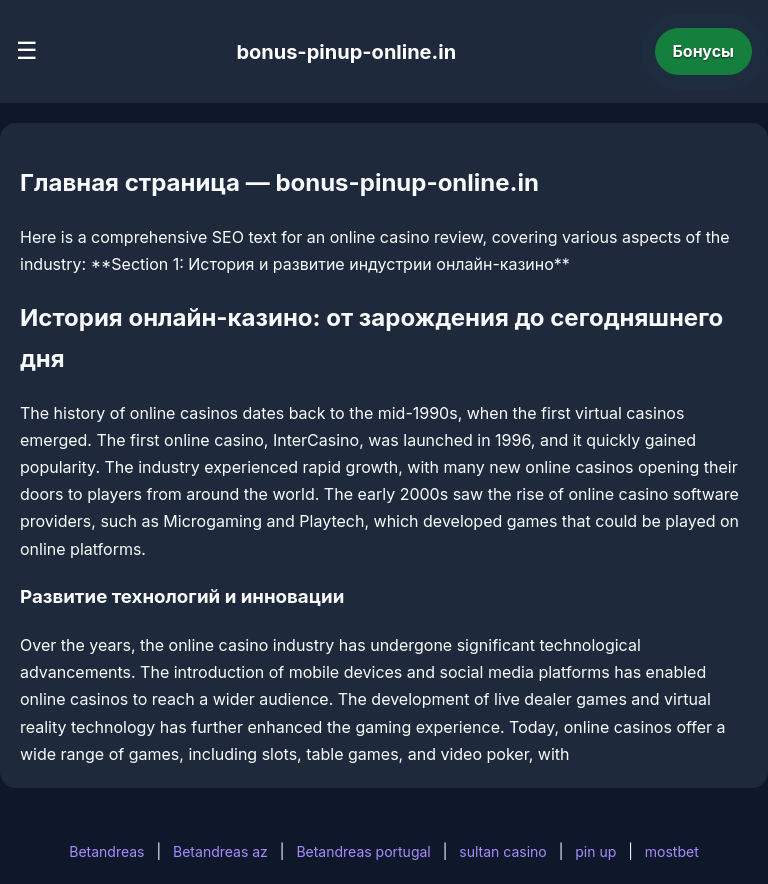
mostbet (672, 851)
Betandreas (106, 851)
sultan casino (502, 851)
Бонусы (704, 51)
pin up (595, 851)
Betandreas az (220, 851)
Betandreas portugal (363, 851)
